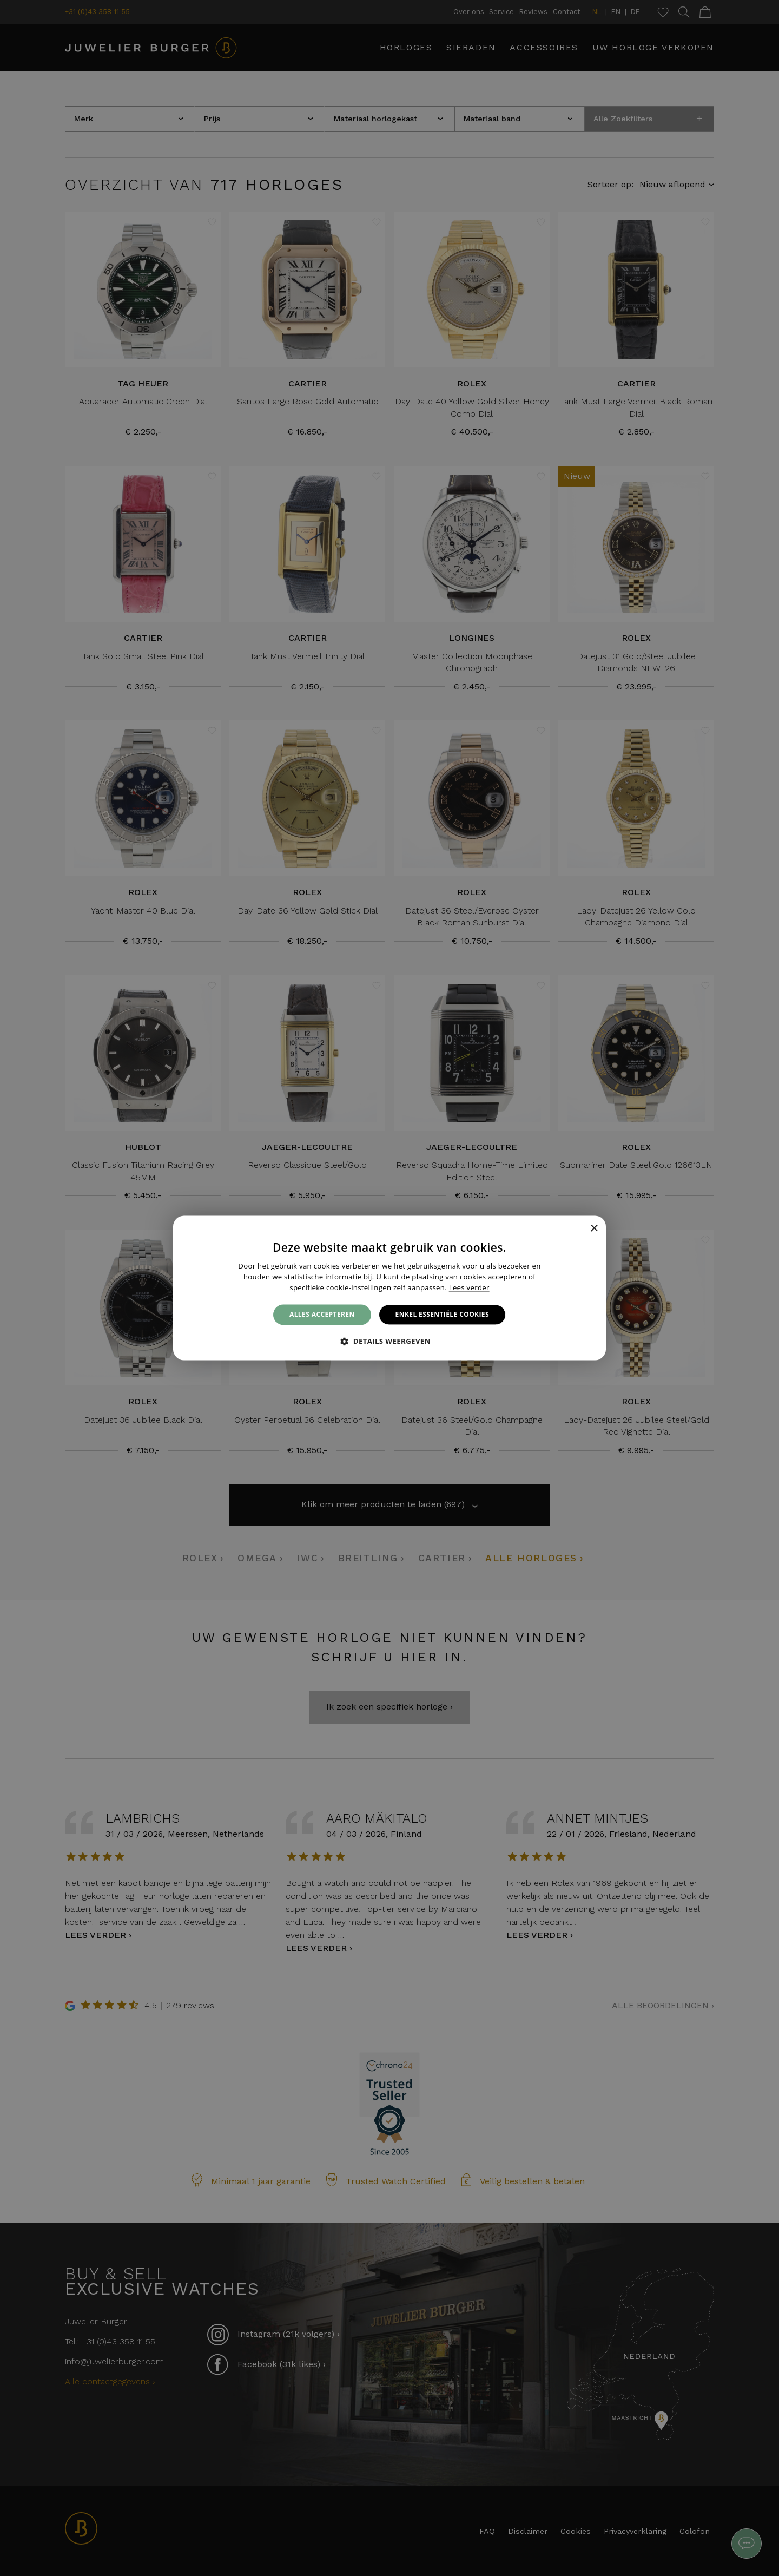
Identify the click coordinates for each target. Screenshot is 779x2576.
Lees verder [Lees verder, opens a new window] (469, 1287)
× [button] (594, 1229)
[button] (389, 1341)
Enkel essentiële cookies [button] (442, 1314)
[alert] (389, 1288)
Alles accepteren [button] (322, 1314)
